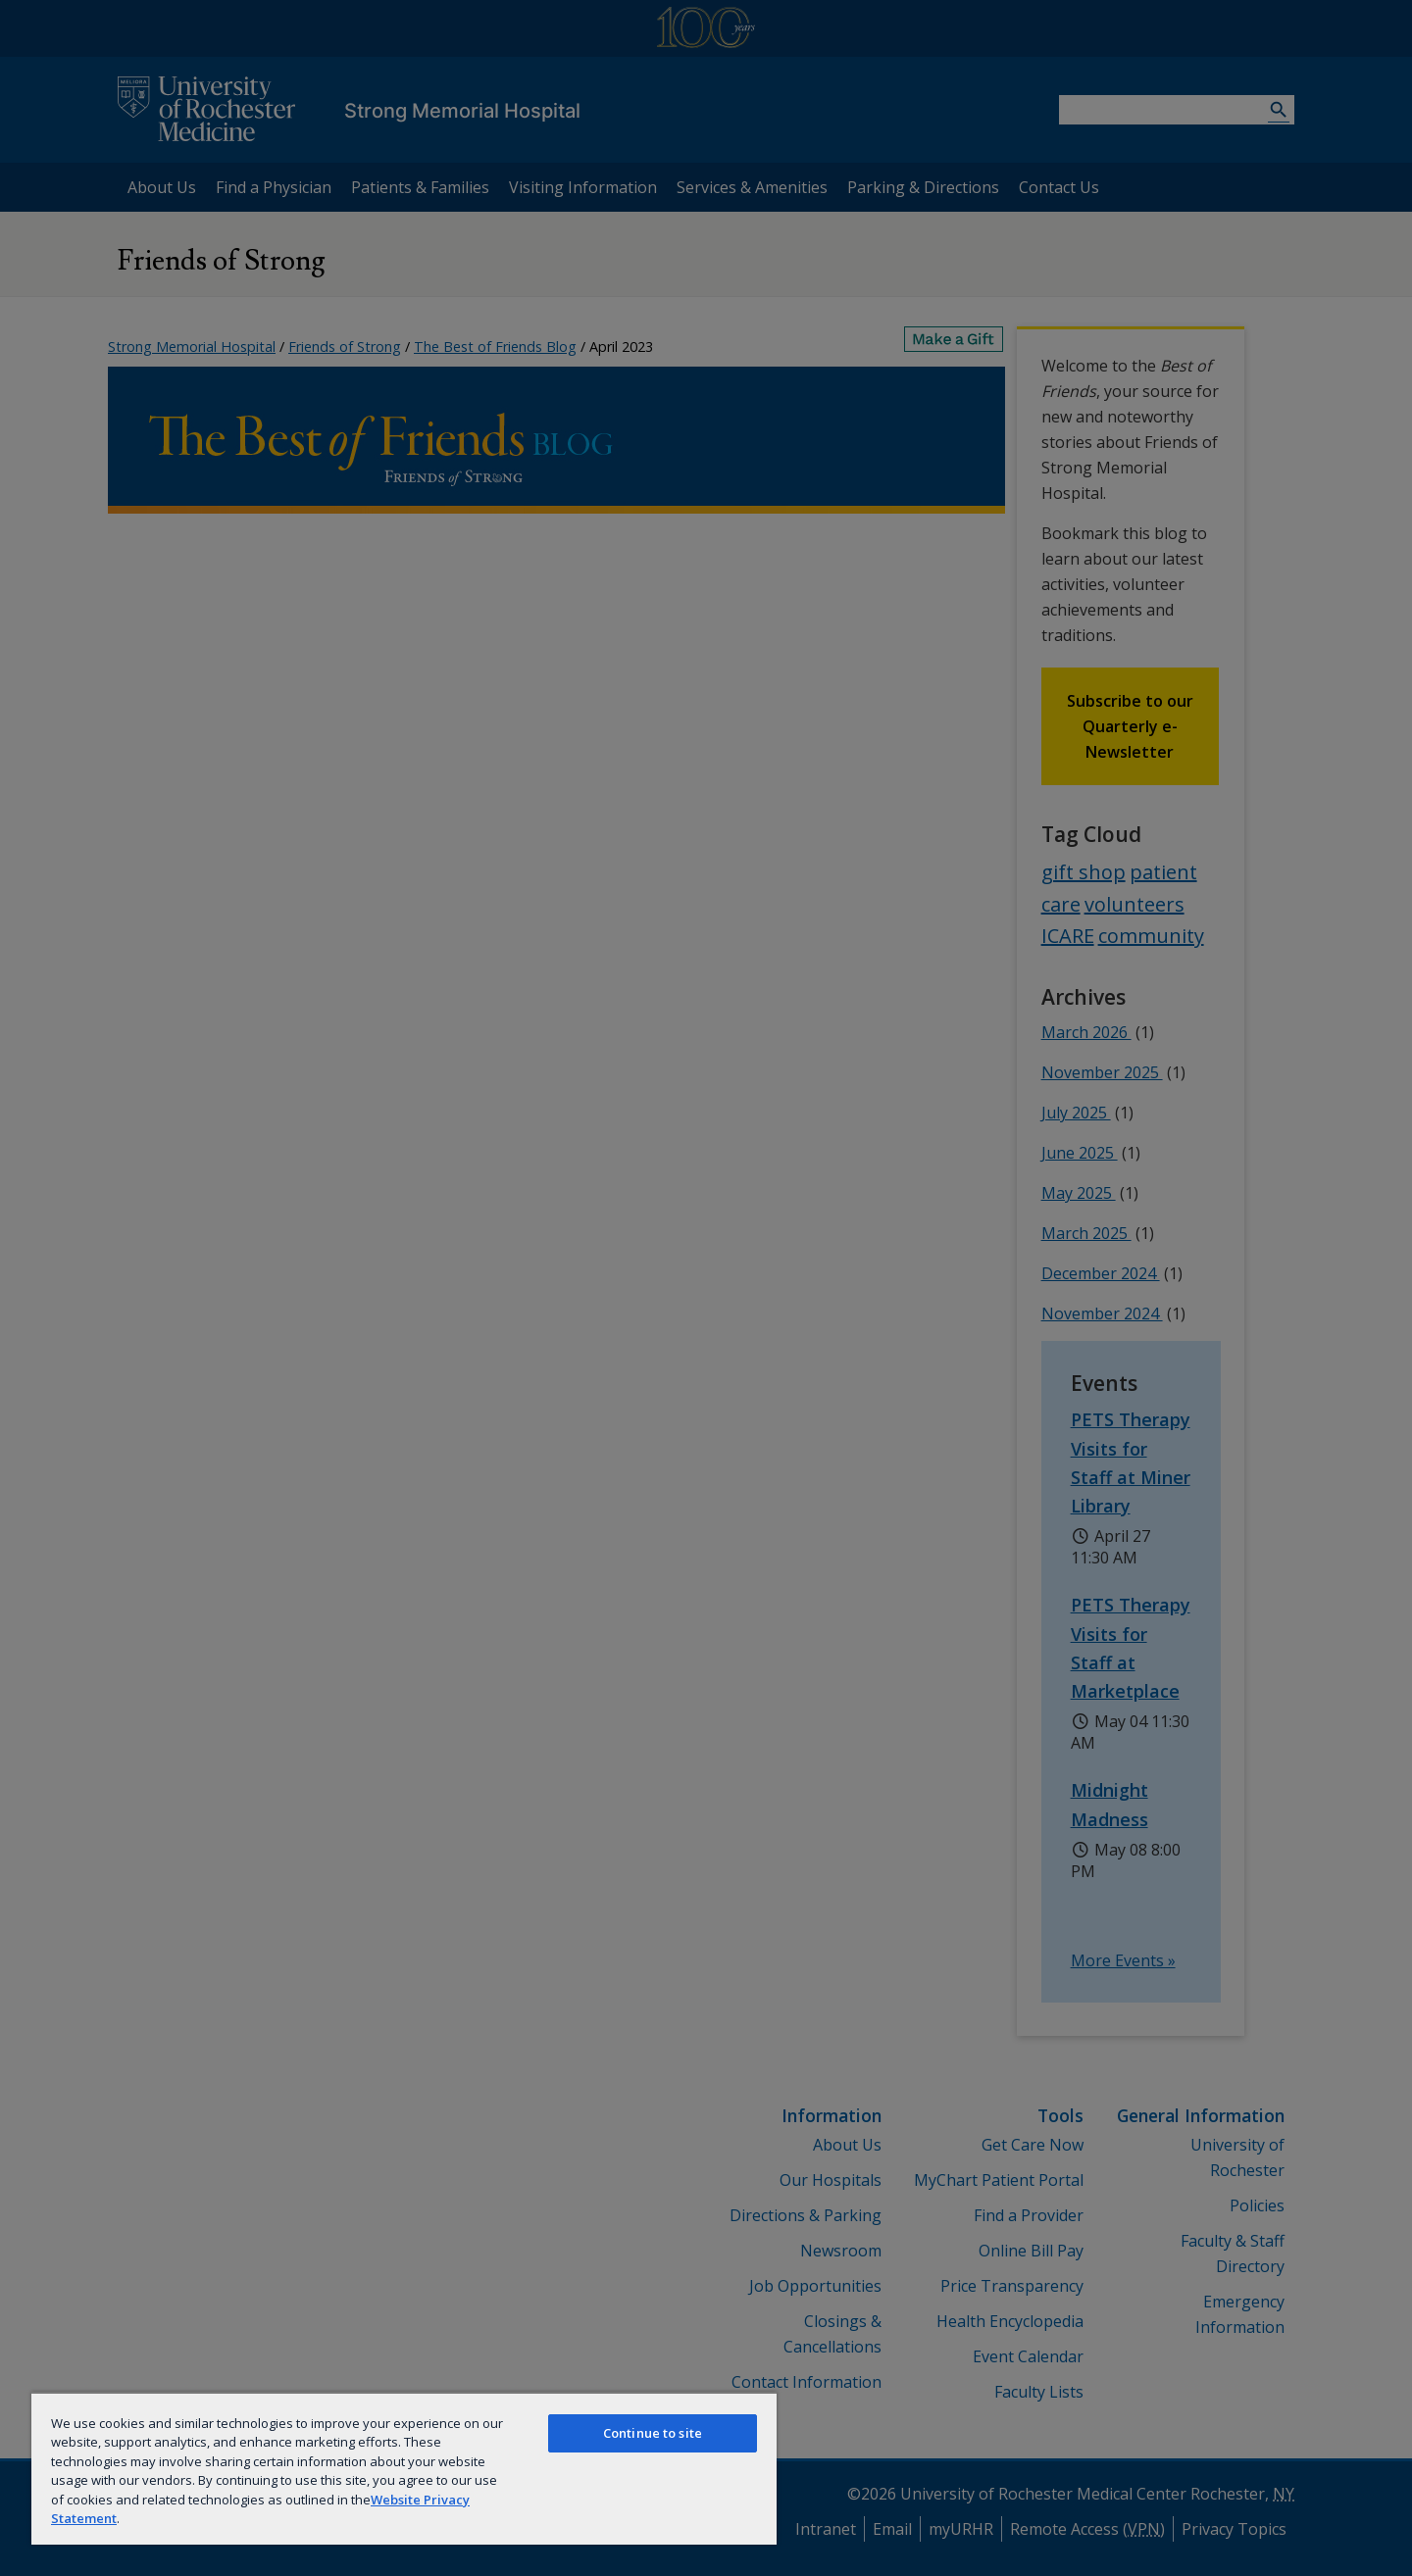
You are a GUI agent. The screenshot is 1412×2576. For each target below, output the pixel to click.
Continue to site (652, 2433)
